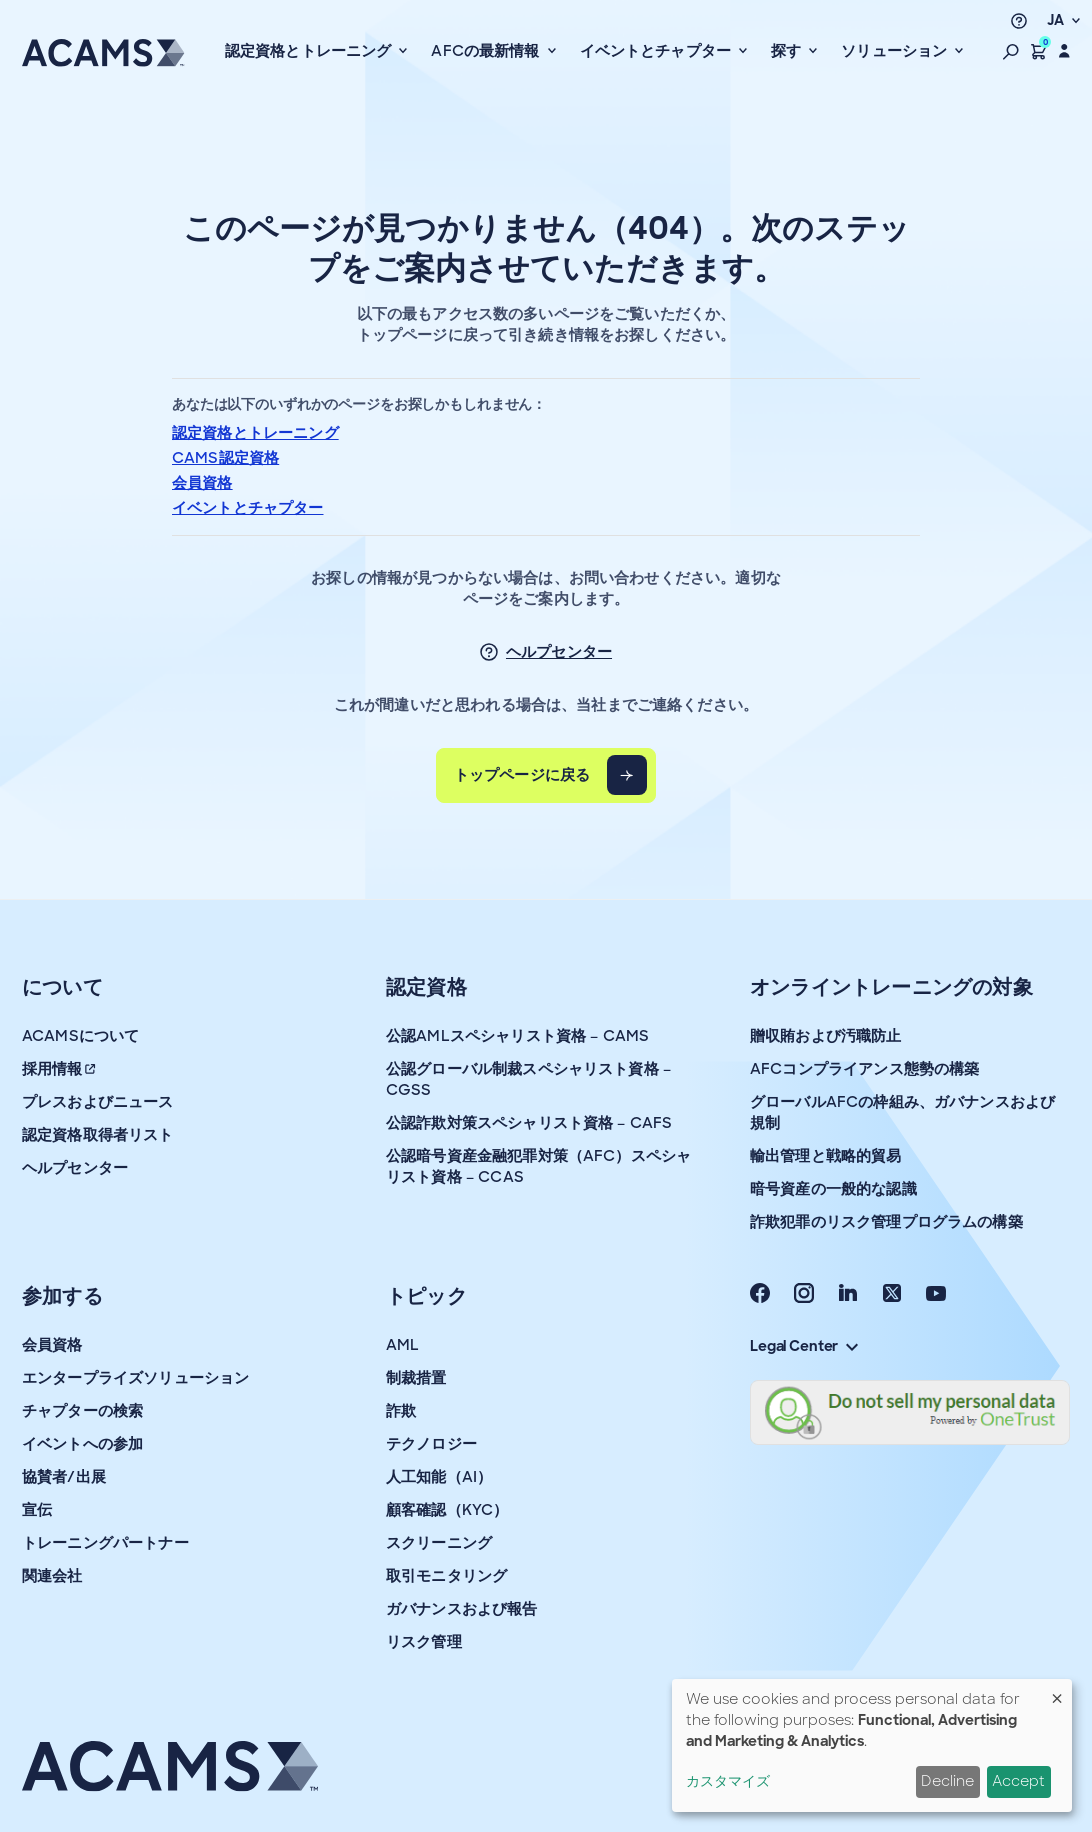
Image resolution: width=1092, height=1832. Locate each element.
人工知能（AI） (439, 1477)
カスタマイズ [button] (728, 1781)
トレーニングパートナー (105, 1543)
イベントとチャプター (248, 508)
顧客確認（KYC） (447, 1510)
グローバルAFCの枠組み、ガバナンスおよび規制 (902, 1112)
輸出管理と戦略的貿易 (826, 1156)
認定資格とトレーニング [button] (310, 51)
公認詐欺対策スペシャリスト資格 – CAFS (529, 1123)
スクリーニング (439, 1543)
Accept (1018, 1781)
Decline (947, 1781)
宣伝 (37, 1510)
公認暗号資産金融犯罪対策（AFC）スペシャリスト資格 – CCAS (538, 1166)
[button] (1011, 51)
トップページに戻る (522, 775)
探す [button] (788, 51)
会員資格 (202, 483)
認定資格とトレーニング (255, 433)
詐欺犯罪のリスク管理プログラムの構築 (886, 1222)
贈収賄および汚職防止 (826, 1036)
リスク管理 (424, 1642)
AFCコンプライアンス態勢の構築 (864, 1069)
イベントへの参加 (82, 1444)
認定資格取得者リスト (98, 1135)
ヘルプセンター (559, 652)
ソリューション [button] (896, 51)
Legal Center (804, 1346)
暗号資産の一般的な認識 (833, 1189)
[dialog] (872, 1745)
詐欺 (401, 1411)
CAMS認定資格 (225, 458)
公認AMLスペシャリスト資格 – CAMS (517, 1036)
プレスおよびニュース (98, 1102)
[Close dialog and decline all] (1057, 1691)
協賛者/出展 (64, 1477)
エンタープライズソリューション (135, 1378)
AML (402, 1345)
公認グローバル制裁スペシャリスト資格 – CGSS (528, 1079)
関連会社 (52, 1576)
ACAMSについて (80, 1036)
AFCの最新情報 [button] (487, 51)
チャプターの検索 (82, 1411)
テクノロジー (431, 1444)
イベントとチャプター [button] (658, 51)
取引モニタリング (446, 1576)
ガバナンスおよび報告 (462, 1609)
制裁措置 (416, 1378)
